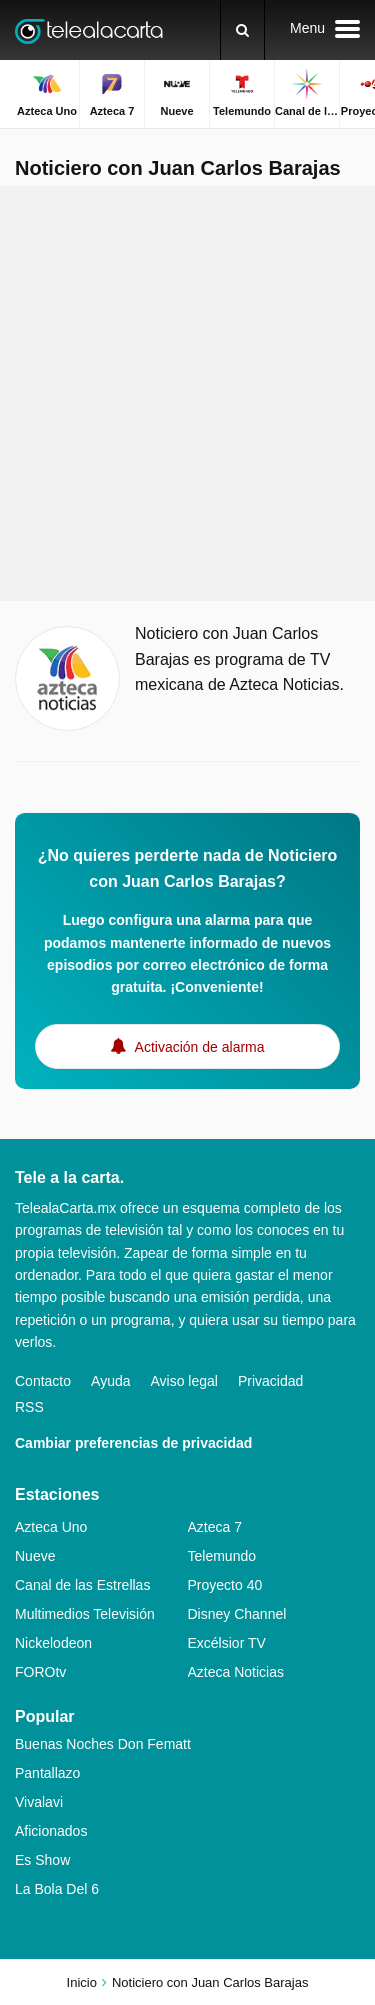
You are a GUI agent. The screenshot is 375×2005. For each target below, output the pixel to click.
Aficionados (51, 1831)
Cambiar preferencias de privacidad (133, 1443)
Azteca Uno (51, 1527)
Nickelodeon (53, 1643)
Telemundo (222, 1556)
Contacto (43, 1381)
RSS (29, 1407)
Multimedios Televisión (85, 1614)
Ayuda (110, 1381)
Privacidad (270, 1381)
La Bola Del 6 (57, 1889)
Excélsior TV (227, 1643)
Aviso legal (184, 1381)
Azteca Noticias (236, 1672)
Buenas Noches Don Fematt (103, 1744)
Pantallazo (47, 1773)
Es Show (42, 1860)
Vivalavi (39, 1802)
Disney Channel (237, 1614)
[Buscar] (242, 30)
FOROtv (40, 1672)
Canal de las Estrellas (82, 1585)
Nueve (35, 1556)
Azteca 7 (215, 1527)
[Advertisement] (187, 393)
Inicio (82, 1982)
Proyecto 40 (225, 1585)
